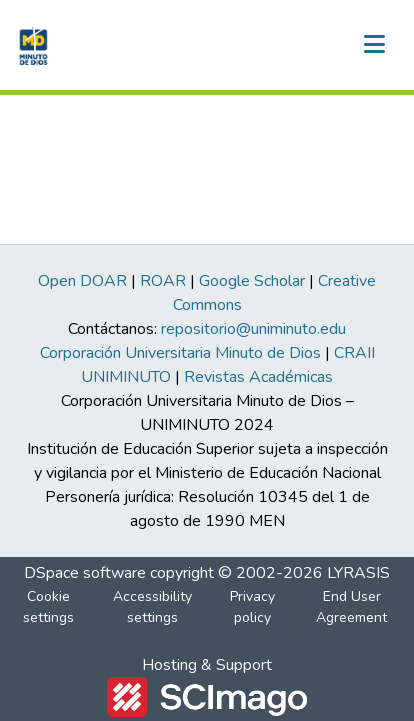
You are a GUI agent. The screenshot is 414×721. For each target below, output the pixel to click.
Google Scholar (252, 281)
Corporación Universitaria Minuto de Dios (180, 353)
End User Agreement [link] (351, 607)
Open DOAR (82, 281)
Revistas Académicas (258, 377)
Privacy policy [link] (252, 607)
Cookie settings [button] (48, 607)
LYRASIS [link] (358, 573)
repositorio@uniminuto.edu (253, 329)
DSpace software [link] (85, 573)
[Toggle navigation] (374, 45)
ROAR (163, 281)
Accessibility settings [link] (152, 607)
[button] (31, 45)
